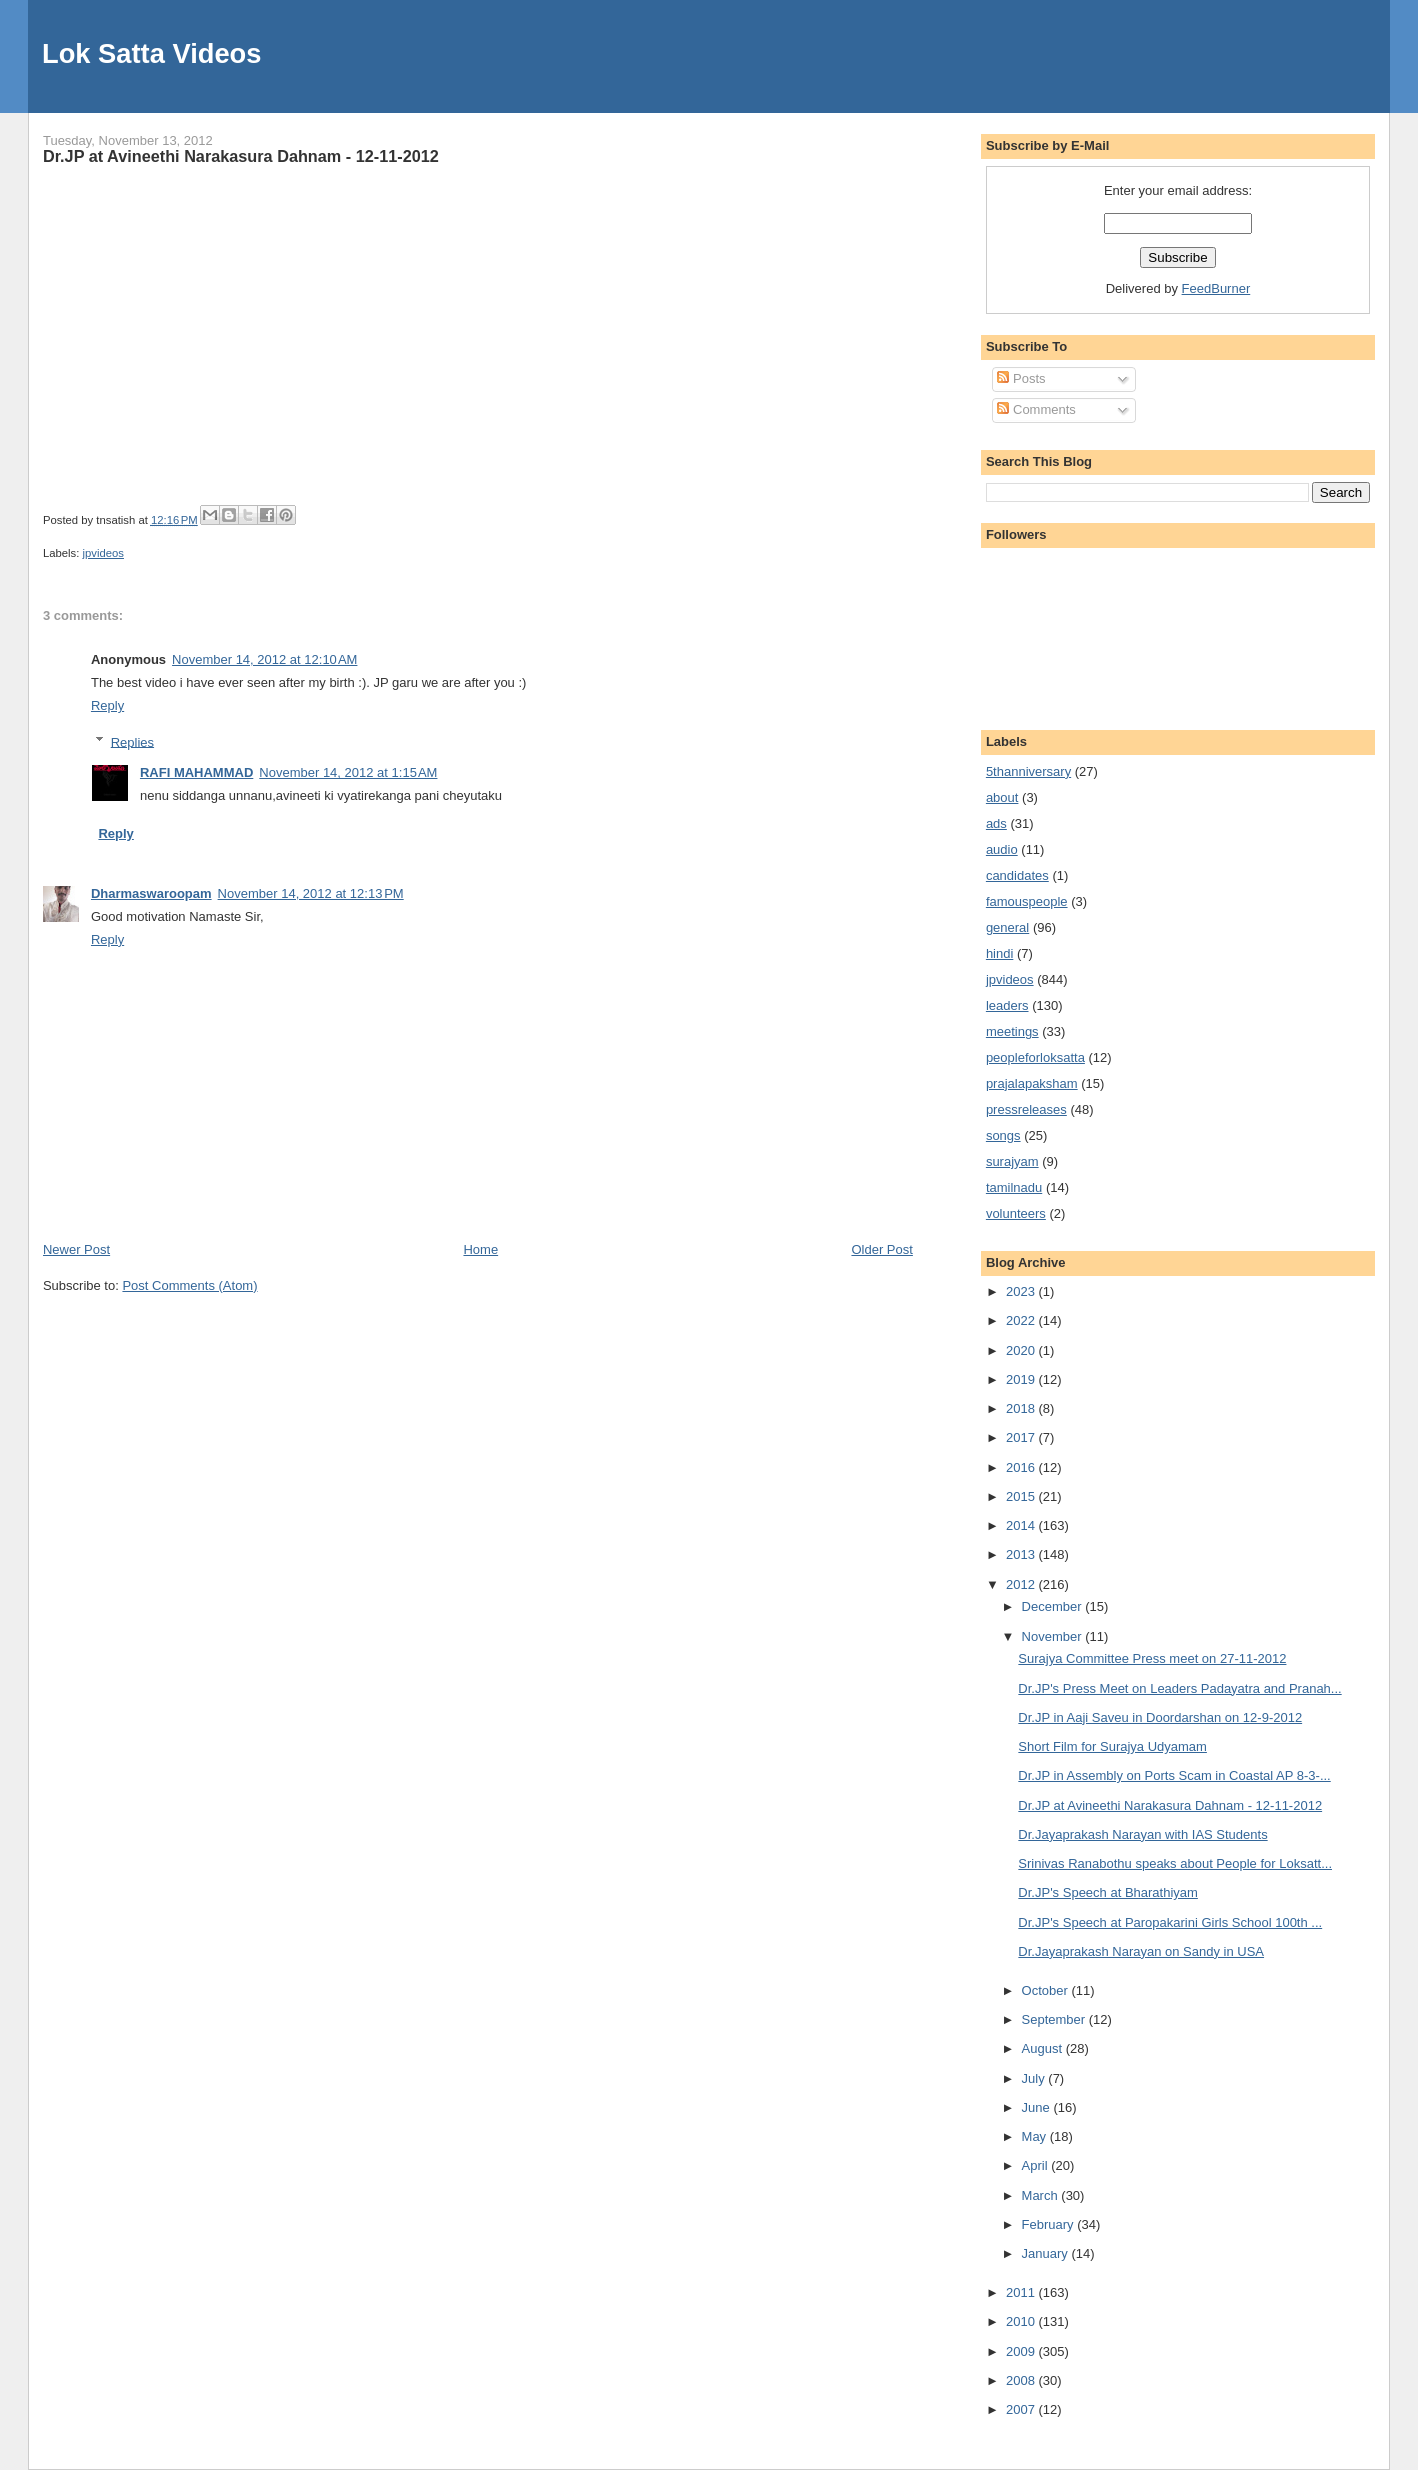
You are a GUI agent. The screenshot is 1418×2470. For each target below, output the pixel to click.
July (1035, 2078)
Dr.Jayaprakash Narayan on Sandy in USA (1141, 1951)
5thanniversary (1028, 771)
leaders (1007, 1005)
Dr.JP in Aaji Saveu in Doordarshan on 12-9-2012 (1160, 1717)
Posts (1021, 378)
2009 (1022, 2351)
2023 (1022, 1291)
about (1002, 797)
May (1036, 2136)
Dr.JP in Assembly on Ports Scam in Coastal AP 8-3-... (1174, 1775)
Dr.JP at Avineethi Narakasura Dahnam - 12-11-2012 (241, 156)
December (1054, 1606)
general (1007, 927)
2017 (1022, 1437)
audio (1002, 849)
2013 (1022, 1554)
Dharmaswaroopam (151, 893)
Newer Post (76, 1249)
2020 (1022, 1350)
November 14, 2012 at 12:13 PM (311, 893)
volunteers (1016, 1213)
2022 (1022, 1320)
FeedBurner (1216, 288)
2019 (1022, 1379)
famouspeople (1027, 901)
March (1042, 2195)
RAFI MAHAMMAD (196, 772)
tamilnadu (1014, 1187)
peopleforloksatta (1035, 1057)
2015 (1022, 1496)
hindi (999, 953)
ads (996, 823)
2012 (1022, 1584)
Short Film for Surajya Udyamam (1112, 1746)
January (1047, 2253)
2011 (1022, 2292)
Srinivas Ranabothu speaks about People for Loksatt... (1175, 1863)
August (1044, 2048)
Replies (132, 741)
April (1037, 2165)
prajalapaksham (1032, 1083)
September (1055, 2019)
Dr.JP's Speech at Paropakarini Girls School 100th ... (1170, 1922)
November (1054, 1636)
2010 (1022, 2321)
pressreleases (1026, 1109)
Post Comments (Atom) (189, 1285)
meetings (1012, 1031)
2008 (1022, 2380)
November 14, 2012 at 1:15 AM (348, 772)
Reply (107, 705)
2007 (1022, 2409)
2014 (1022, 1525)
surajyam (1012, 1161)
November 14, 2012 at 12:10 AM (264, 659)
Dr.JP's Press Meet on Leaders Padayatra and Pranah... (1179, 1688)
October (1047, 1990)
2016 (1022, 1467)
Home (480, 1249)
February (1050, 2224)
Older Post (881, 1249)
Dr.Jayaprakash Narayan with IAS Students (1142, 1834)
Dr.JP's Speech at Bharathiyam (1108, 1892)
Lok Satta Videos (151, 53)
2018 (1022, 1408)
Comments (1036, 409)
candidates (1017, 875)
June (1038, 2107)
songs (1003, 1135)
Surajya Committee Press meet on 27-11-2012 (1152, 1658)
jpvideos (103, 553)
